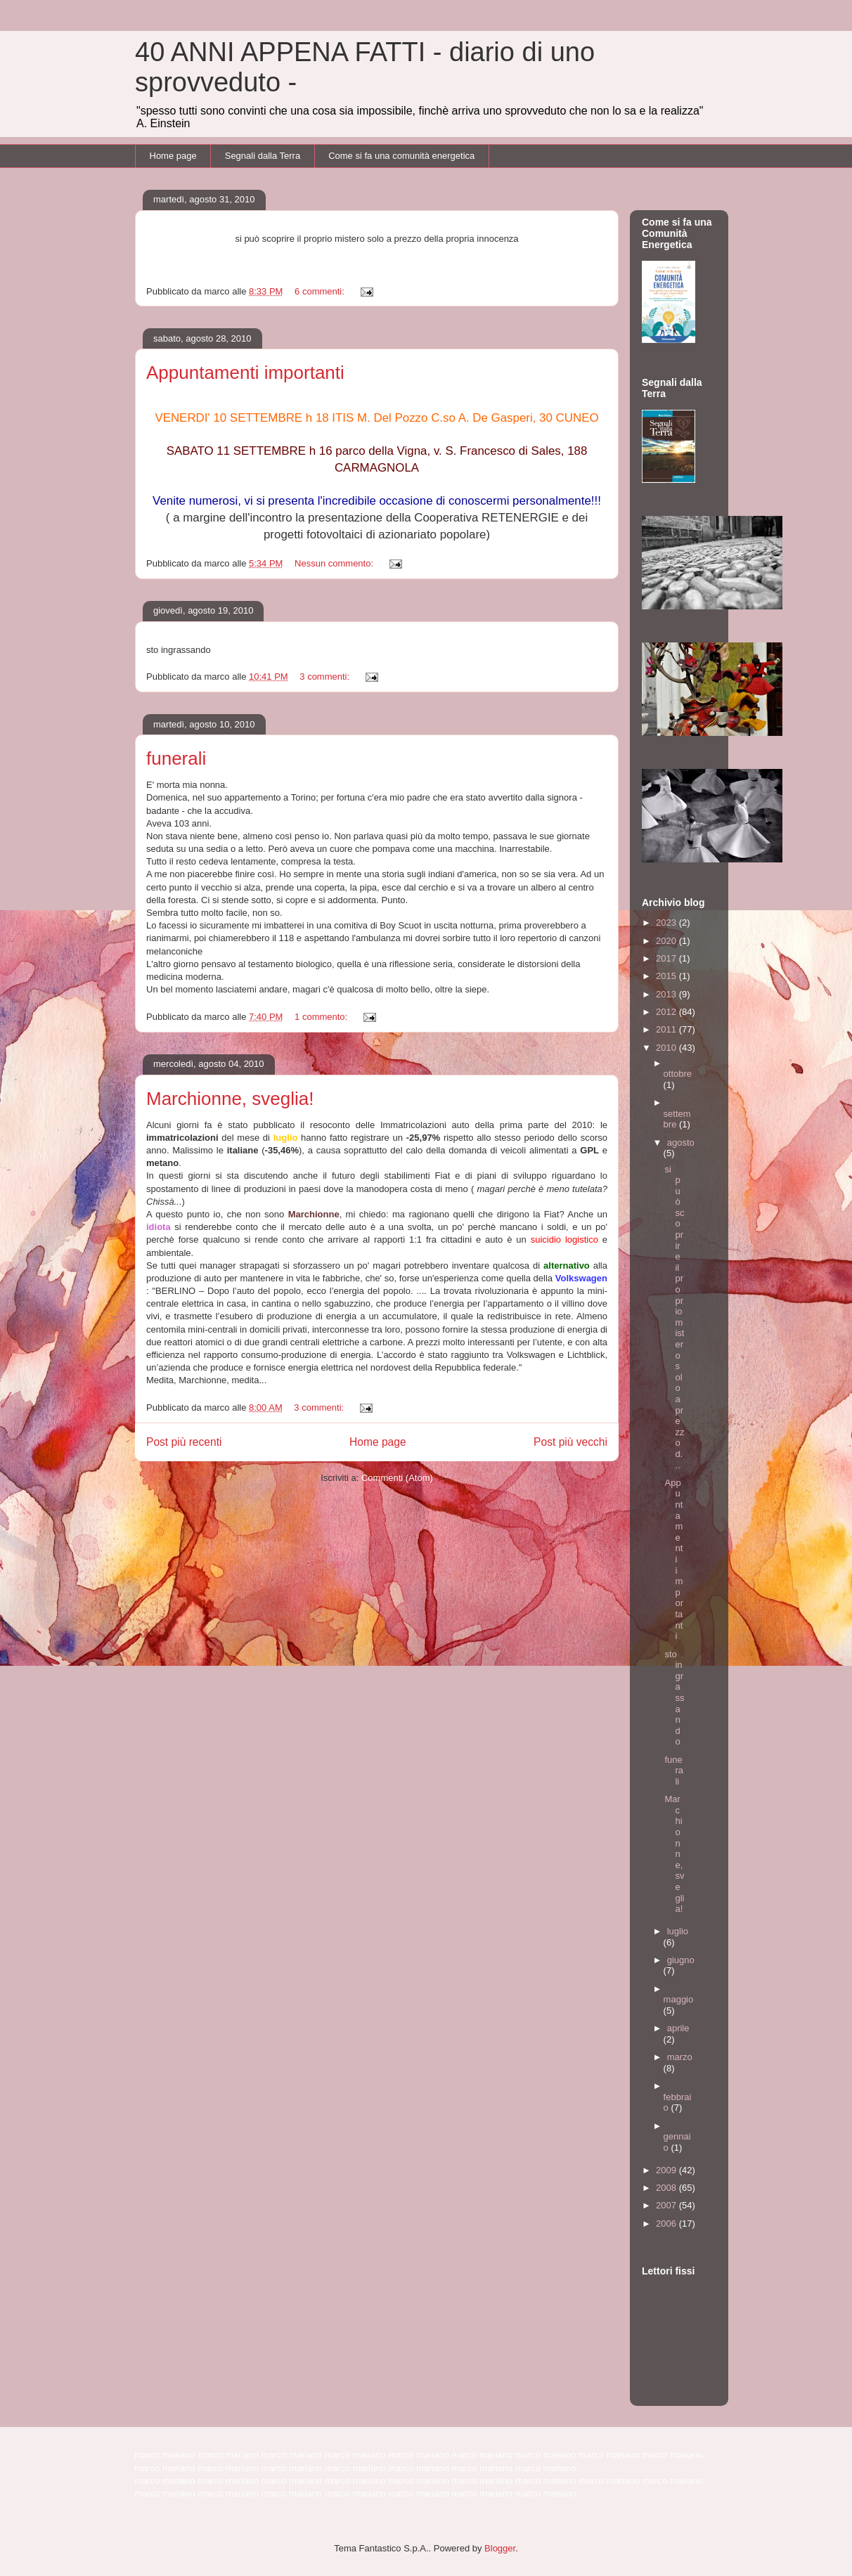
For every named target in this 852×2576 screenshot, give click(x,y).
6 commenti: (321, 291)
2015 (667, 976)
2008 (667, 2187)
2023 (667, 922)
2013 (667, 994)
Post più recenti (183, 1442)
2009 (667, 2170)
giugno (681, 1960)
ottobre (678, 1073)
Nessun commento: (335, 563)
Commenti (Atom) (397, 1478)
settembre (677, 1119)
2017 (667, 958)
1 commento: (322, 1016)
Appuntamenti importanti (245, 372)
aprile (678, 2028)
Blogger (499, 2548)
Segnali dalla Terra (262, 155)
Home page (173, 155)
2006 (667, 2223)
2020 (667, 941)
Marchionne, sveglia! (230, 1098)
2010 (667, 1047)
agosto (681, 1142)
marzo (679, 2057)
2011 (667, 1029)
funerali (176, 758)
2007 (667, 2205)
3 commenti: (325, 676)
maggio (679, 1999)
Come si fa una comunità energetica (401, 155)
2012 (667, 1012)
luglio (677, 1931)
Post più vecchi (570, 1442)
